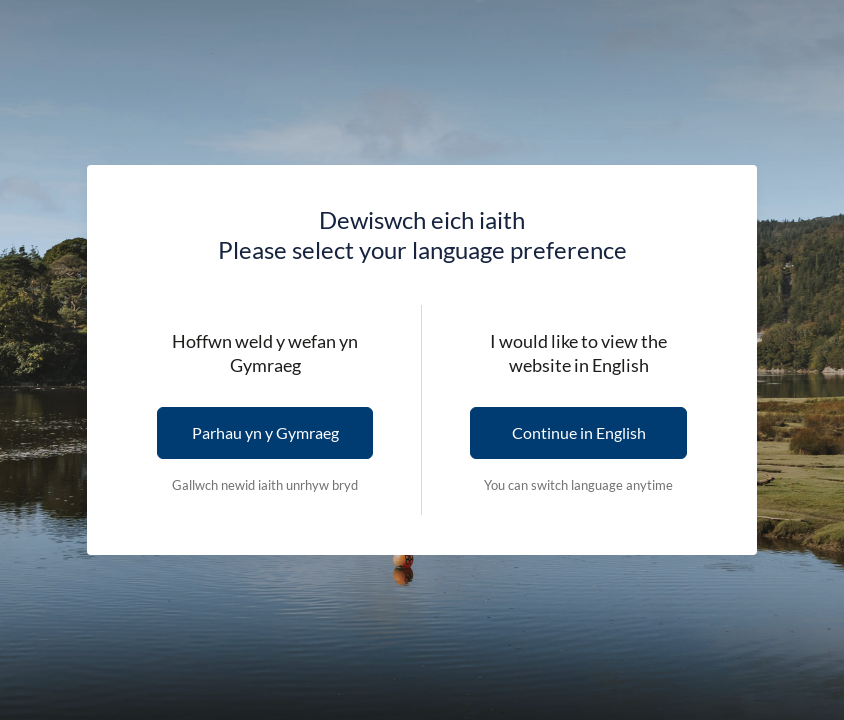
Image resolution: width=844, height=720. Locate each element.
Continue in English (579, 432)
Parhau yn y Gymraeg (265, 432)
